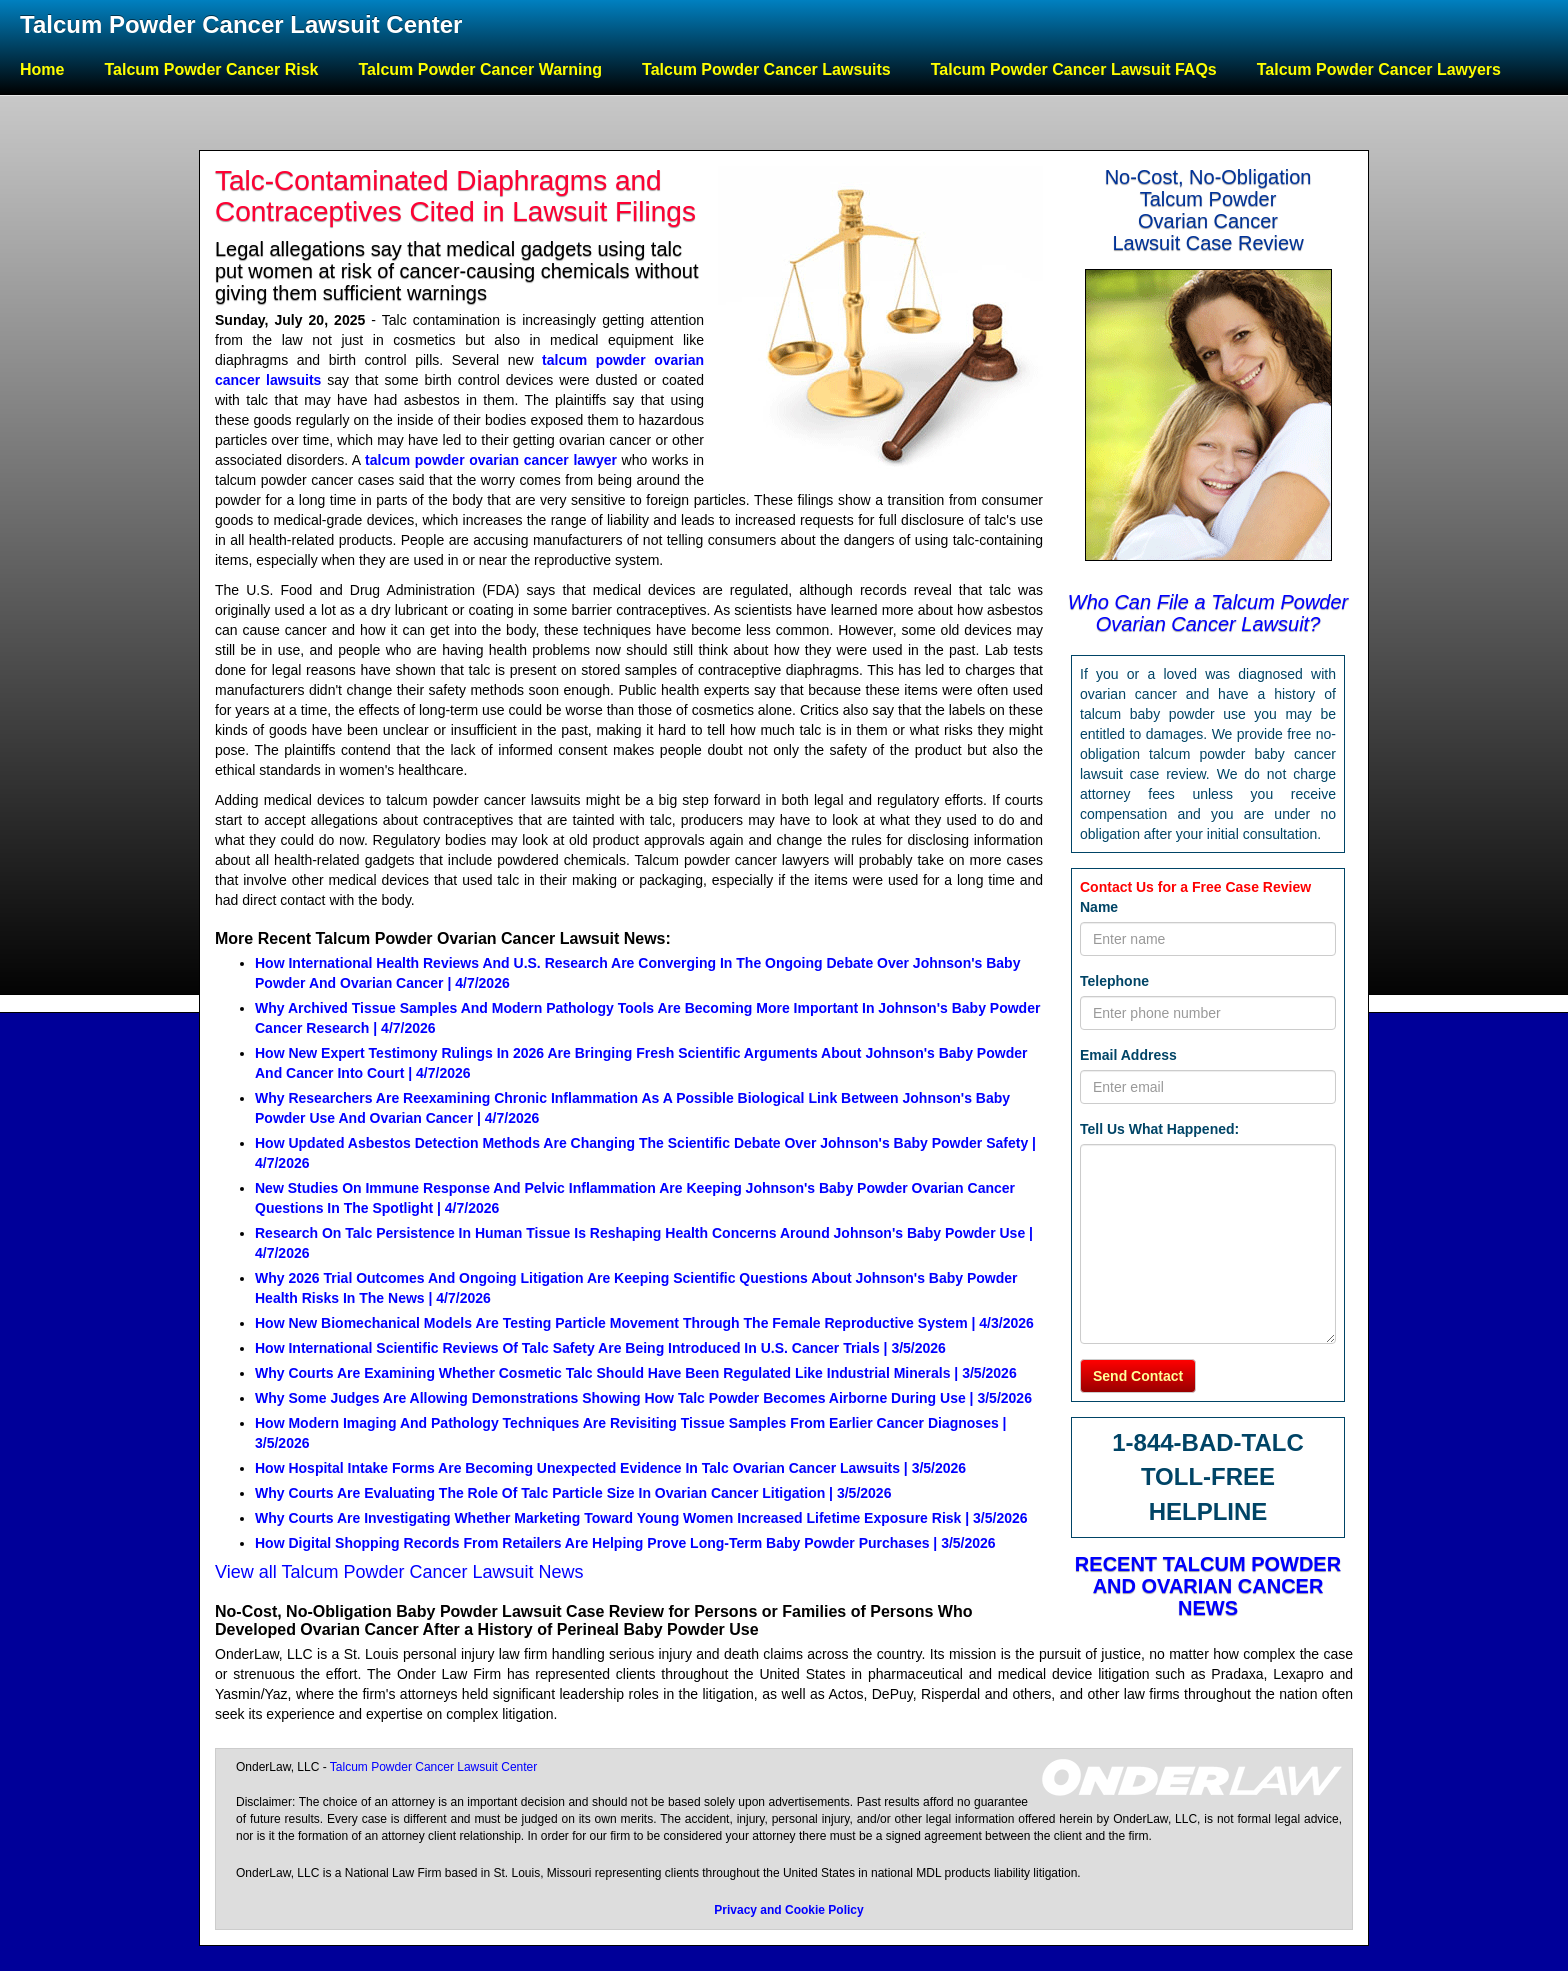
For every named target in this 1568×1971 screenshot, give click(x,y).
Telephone (1114, 981)
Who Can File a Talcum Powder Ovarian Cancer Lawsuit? (1208, 613)
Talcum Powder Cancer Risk (211, 69)
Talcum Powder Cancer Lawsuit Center (241, 24)
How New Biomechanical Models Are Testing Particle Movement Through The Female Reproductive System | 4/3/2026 (644, 1323)
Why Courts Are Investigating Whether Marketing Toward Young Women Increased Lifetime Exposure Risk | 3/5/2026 (641, 1518)
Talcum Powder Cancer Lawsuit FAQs (1074, 69)
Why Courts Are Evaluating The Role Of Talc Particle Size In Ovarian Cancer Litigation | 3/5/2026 (573, 1493)
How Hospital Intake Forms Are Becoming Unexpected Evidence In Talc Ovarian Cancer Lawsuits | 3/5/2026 (610, 1468)
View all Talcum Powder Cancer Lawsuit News (399, 1572)
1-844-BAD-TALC (1208, 1442)
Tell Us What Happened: (1159, 1129)
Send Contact (1138, 1376)
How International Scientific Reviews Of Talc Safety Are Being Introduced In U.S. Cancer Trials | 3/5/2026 (600, 1348)
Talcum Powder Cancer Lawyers (1379, 69)
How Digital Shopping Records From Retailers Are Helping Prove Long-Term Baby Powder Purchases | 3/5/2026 (625, 1543)
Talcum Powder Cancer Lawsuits (766, 69)
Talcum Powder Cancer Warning (480, 69)
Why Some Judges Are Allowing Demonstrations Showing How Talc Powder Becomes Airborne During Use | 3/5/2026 (643, 1398)
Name (1099, 907)
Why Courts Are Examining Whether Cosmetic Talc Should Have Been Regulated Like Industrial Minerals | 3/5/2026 (636, 1373)
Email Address (1128, 1055)
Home (42, 69)
